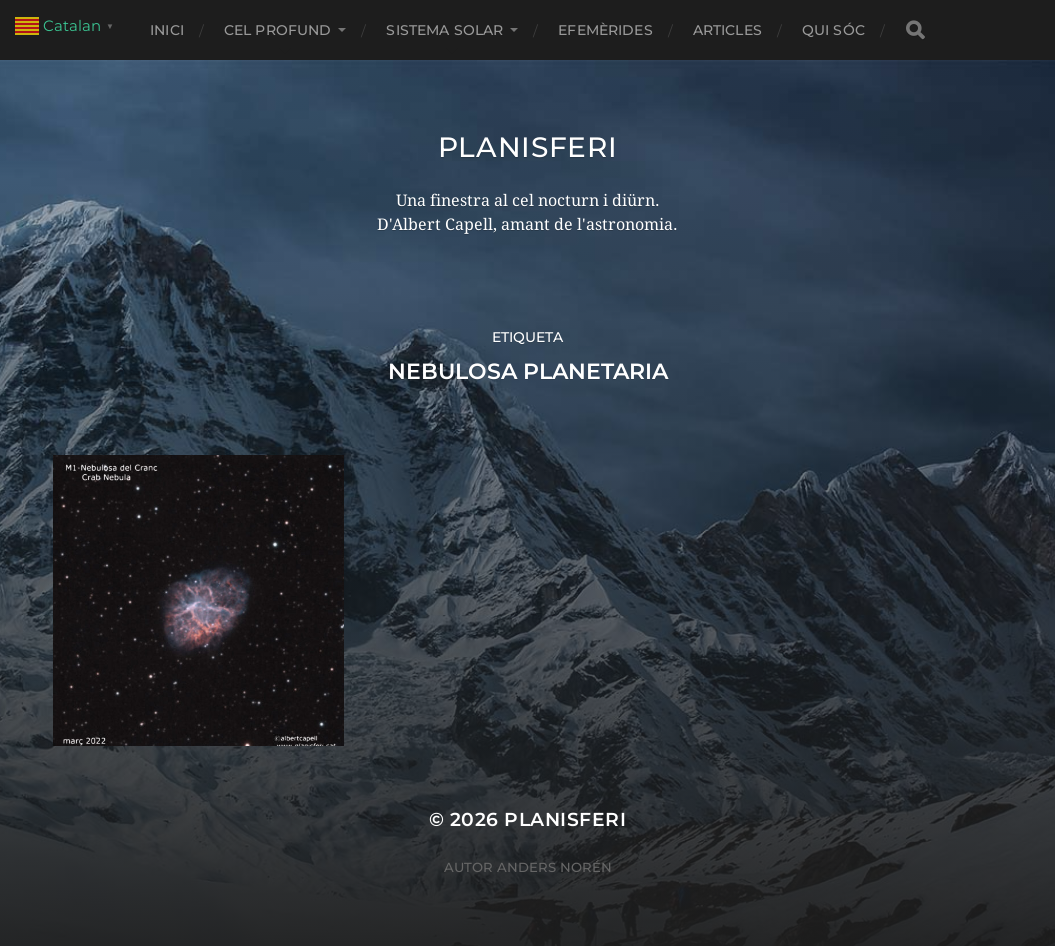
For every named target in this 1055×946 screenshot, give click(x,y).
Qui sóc (833, 30)
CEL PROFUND (278, 30)
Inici (167, 30)
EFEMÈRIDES (605, 30)
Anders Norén (554, 867)
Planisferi (528, 147)
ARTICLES (727, 30)
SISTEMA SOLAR (444, 30)
